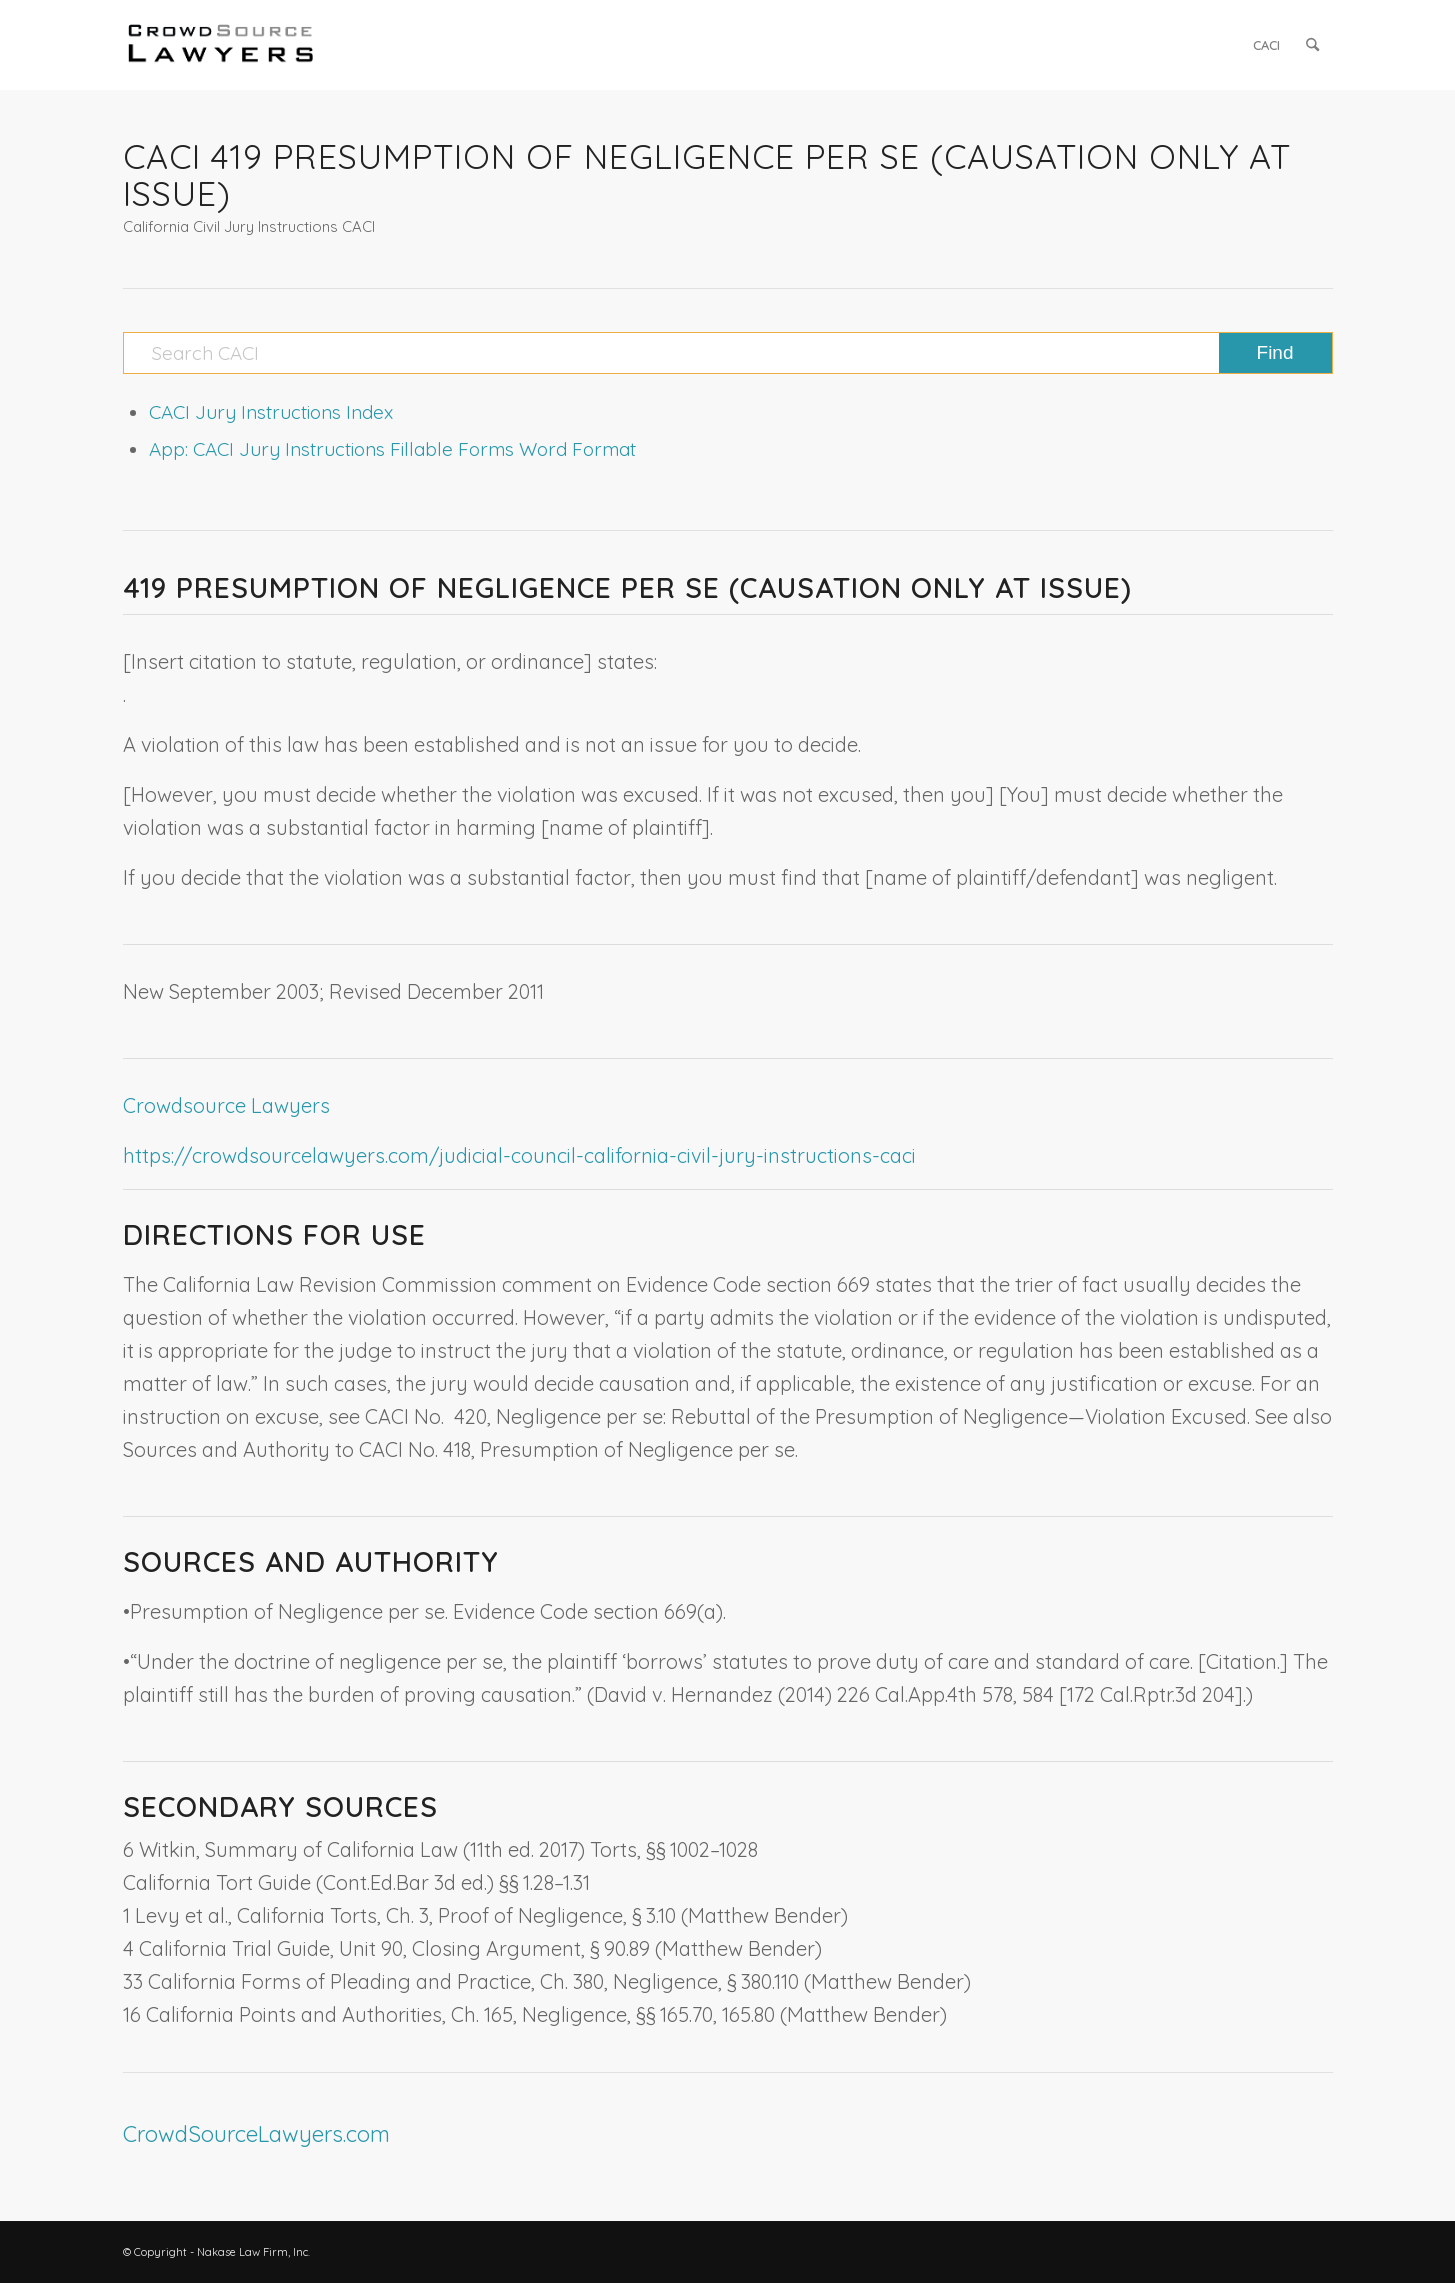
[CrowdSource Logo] (221, 45)
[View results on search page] (1275, 353)
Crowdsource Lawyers (226, 1105)
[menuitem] (1266, 45)
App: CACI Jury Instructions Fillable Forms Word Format (392, 449)
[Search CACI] (728, 353)
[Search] (1312, 45)
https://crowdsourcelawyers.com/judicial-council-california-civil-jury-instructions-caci (519, 1155)
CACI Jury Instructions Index (271, 412)
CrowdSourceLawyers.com (256, 2134)
